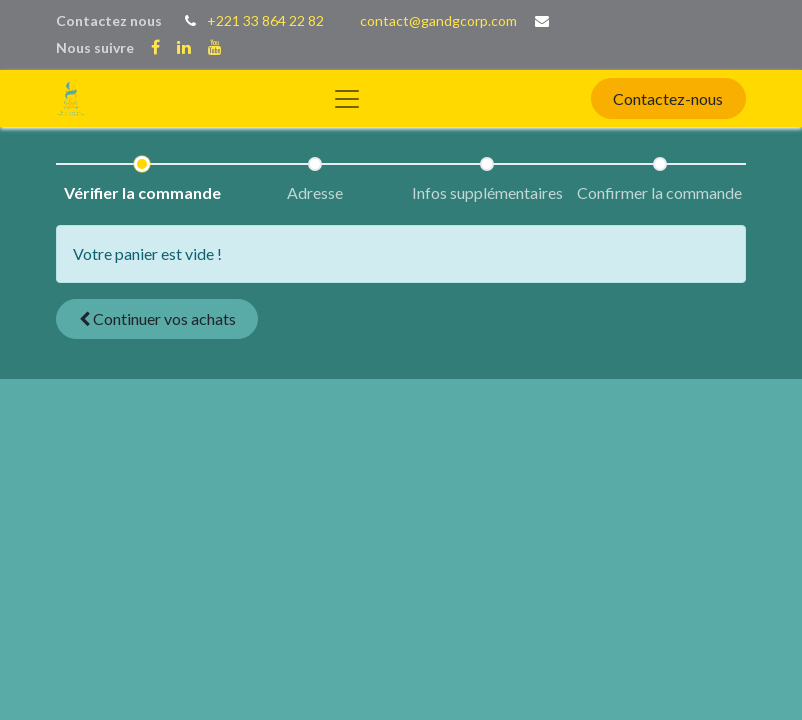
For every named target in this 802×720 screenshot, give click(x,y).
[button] (157, 319)
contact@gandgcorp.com (438, 20)
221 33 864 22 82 (270, 20)
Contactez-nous (668, 98)
